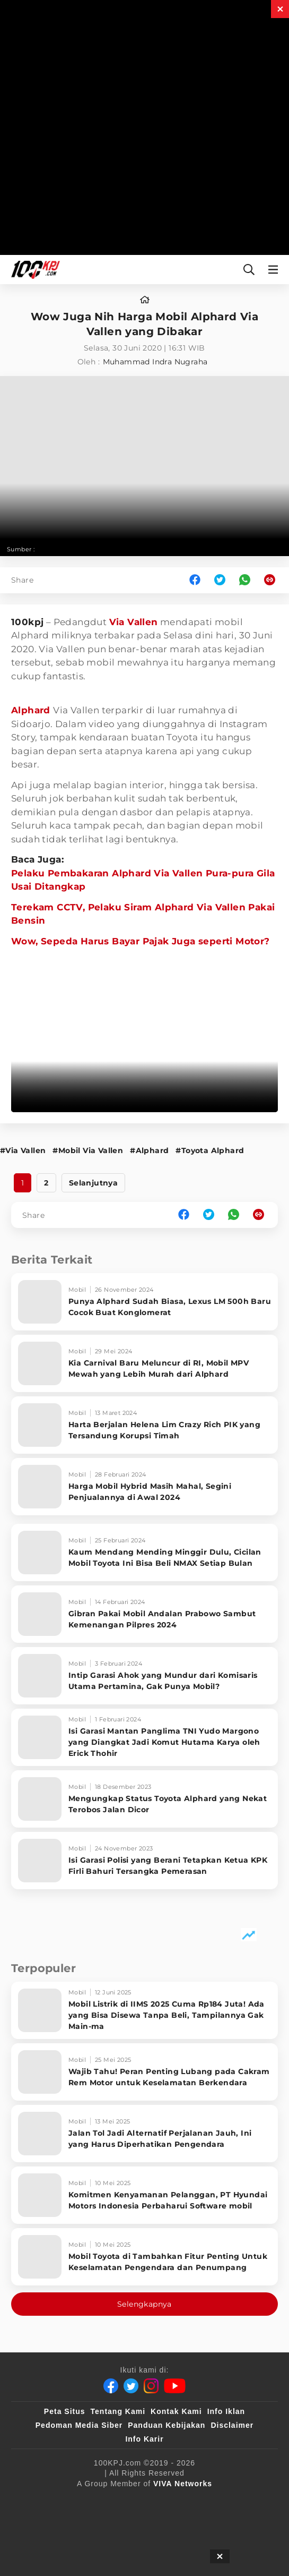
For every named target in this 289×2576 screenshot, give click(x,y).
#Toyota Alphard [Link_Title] (210, 1150)
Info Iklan (226, 2411)
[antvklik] (174, 2522)
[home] (145, 300)
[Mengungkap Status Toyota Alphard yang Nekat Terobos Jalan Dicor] (144, 1799)
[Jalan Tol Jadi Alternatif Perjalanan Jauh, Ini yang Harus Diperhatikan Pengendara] (144, 2133)
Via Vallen (133, 622)
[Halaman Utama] (33, 269)
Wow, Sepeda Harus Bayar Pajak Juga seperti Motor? (140, 941)
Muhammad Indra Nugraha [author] (155, 361)
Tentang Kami (118, 2411)
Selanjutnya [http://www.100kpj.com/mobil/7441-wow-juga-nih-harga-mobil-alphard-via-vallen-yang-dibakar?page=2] (93, 1183)
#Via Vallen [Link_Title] (23, 1150)
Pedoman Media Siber (79, 2425)
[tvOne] (93, 2522)
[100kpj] (126, 2501)
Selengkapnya (144, 2304)
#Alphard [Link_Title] (149, 1150)
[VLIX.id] (218, 2501)
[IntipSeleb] (225, 2522)
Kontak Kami (176, 2411)
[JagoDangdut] (144, 2543)
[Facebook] (110, 2385)
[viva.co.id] (76, 2501)
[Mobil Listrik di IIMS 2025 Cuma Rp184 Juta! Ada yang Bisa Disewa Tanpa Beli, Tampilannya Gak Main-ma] (144, 2010)
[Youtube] (175, 2385)
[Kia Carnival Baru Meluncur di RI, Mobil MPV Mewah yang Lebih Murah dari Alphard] (144, 1363)
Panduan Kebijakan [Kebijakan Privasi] (166, 2425)
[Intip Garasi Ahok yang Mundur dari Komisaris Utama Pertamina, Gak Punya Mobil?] (144, 1675)
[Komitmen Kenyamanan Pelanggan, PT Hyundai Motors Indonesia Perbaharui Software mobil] (144, 2195)
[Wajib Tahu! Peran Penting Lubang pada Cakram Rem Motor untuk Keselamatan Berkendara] (144, 2072)
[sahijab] (169, 2501)
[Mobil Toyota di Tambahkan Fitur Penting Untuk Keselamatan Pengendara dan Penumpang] (144, 2256)
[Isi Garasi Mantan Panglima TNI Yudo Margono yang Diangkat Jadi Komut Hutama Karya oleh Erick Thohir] (144, 1737)
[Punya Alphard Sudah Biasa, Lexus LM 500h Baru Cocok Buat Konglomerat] (144, 1301)
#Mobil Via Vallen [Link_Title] (87, 1150)
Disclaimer (232, 2425)
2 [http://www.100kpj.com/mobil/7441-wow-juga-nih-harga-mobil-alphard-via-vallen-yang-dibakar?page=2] (46, 1183)
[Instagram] (151, 2385)
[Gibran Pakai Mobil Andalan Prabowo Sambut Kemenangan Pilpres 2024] (144, 1614)
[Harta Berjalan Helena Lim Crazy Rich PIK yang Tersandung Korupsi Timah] (144, 1425)
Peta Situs (64, 2411)
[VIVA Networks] (182, 2483)
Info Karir (144, 2439)
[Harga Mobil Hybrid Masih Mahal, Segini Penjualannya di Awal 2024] (144, 1486)
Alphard (32, 710)
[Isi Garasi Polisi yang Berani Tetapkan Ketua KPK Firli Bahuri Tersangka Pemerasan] (144, 1860)
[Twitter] (131, 2385)
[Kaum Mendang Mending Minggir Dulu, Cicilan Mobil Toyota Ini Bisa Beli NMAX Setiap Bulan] (144, 1552)
